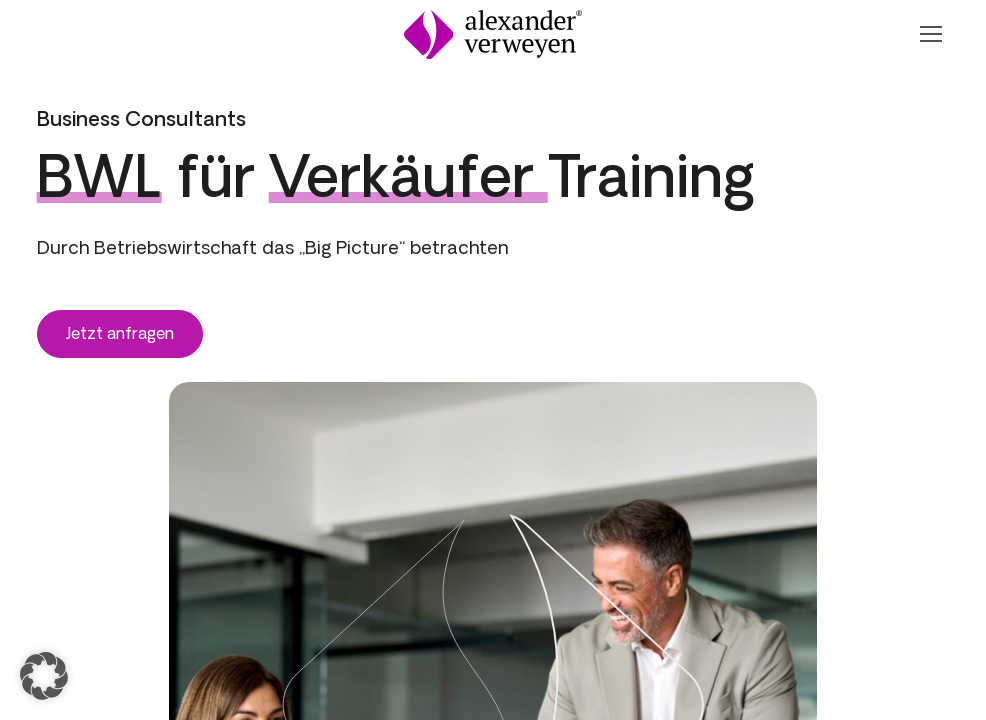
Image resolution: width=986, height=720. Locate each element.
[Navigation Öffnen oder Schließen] (930, 34)
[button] (44, 676)
